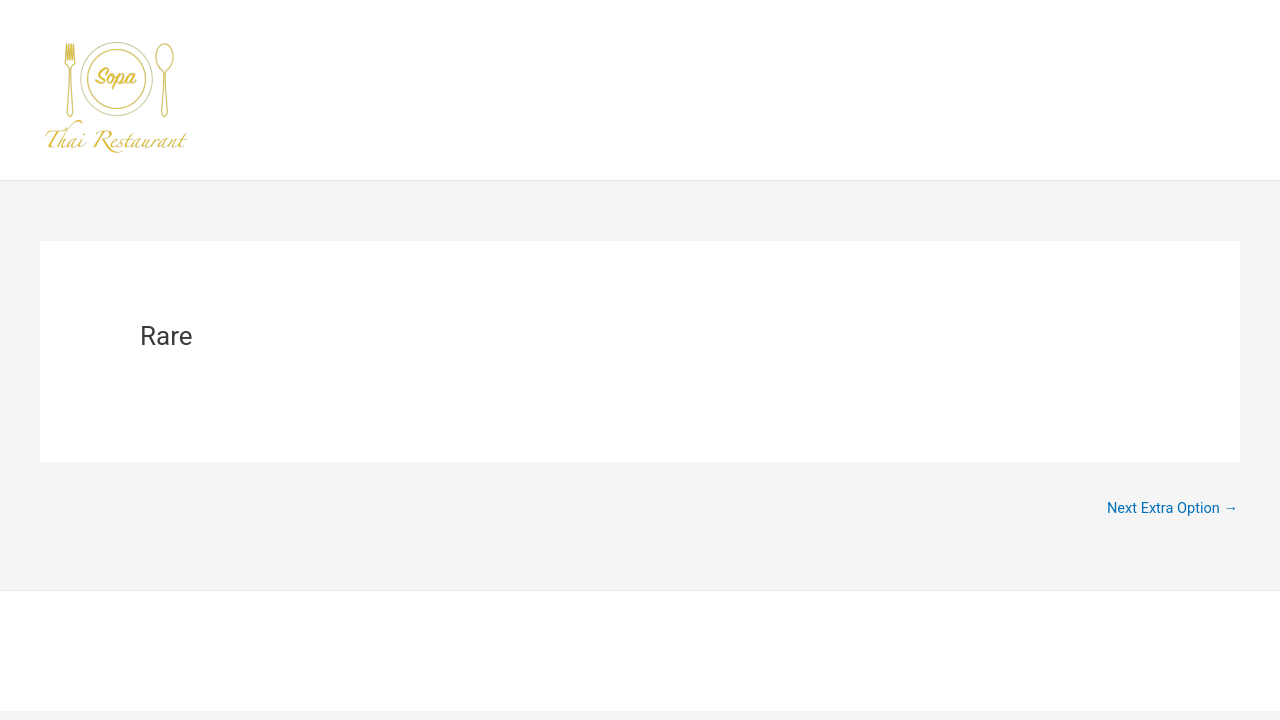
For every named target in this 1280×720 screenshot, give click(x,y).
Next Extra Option (1170, 509)
